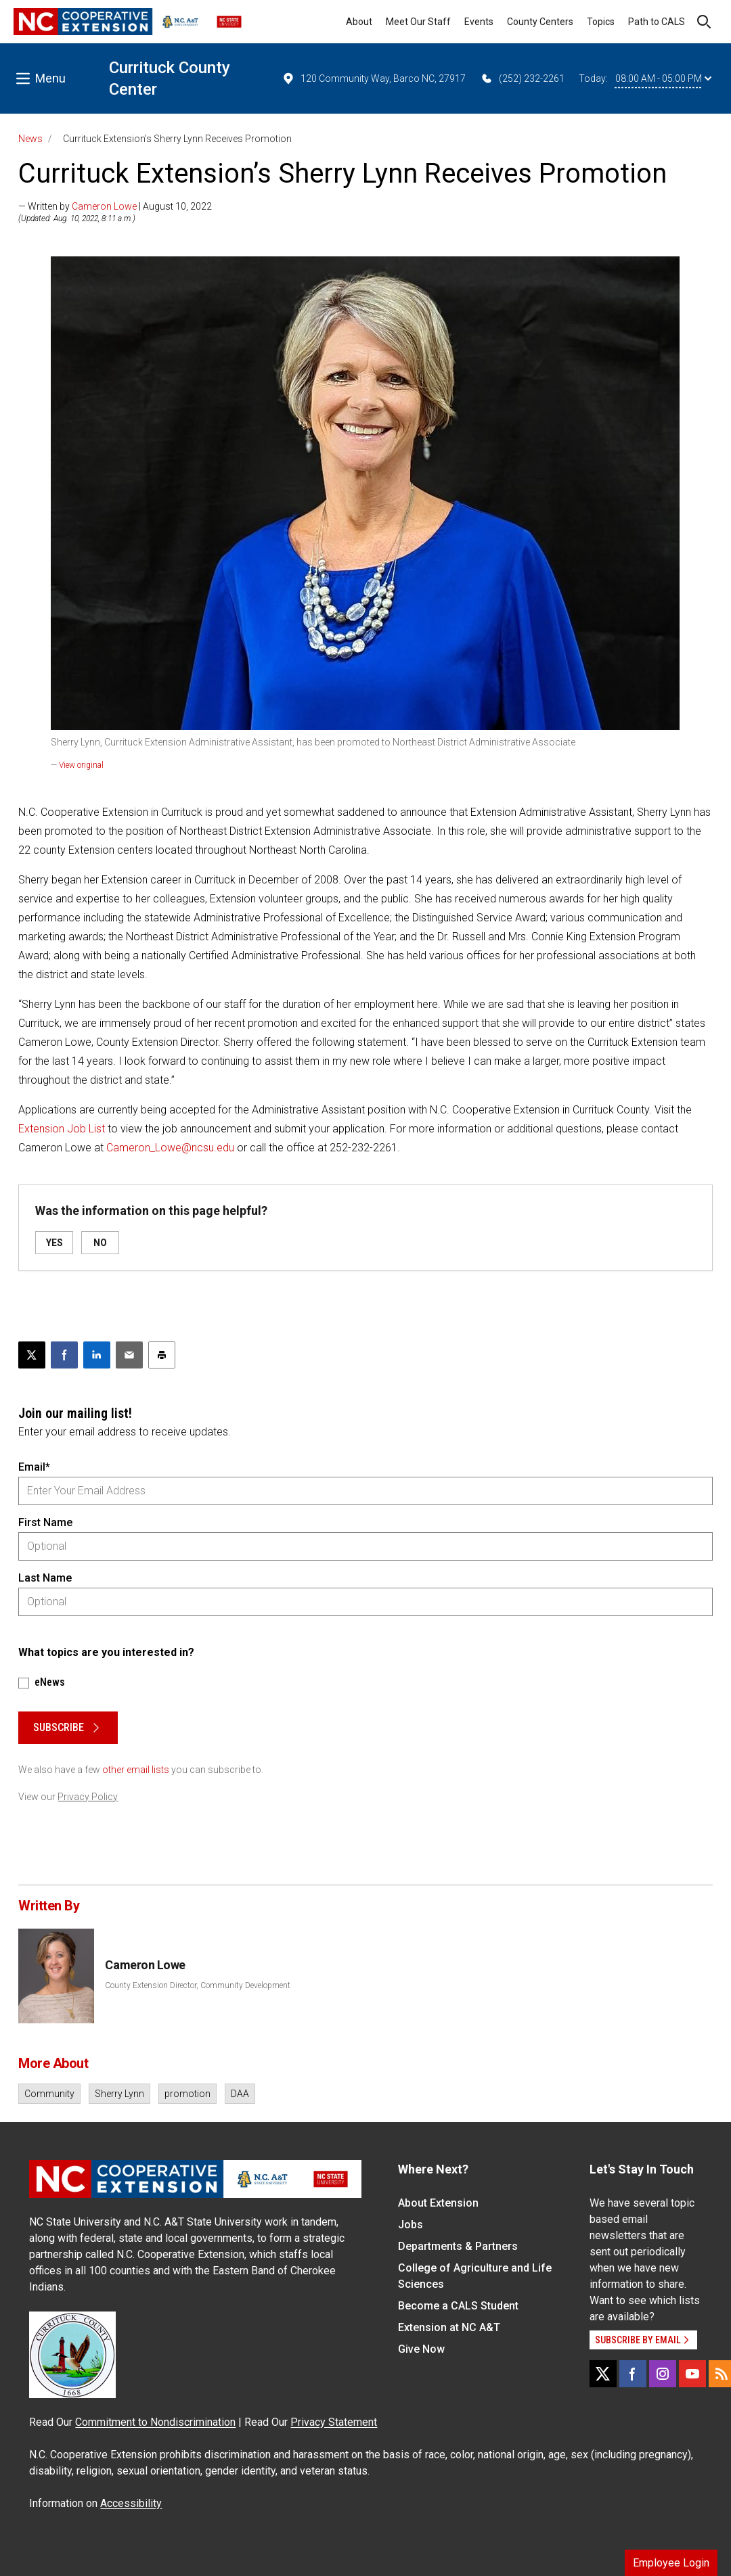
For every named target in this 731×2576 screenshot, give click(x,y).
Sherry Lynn (119, 2093)
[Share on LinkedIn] (96, 1354)
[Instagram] (662, 2373)
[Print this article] (161, 1354)
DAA (240, 2093)
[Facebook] (632, 2373)
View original (81, 765)
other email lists (135, 1769)
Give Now (421, 2349)
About (359, 21)
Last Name (45, 1577)
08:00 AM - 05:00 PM (663, 78)
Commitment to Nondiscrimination (155, 2422)
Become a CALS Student (458, 2305)
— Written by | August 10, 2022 (115, 206)
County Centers (540, 21)
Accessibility (131, 2503)
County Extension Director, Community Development (197, 1985)
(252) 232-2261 (522, 78)
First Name (45, 1522)
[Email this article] (129, 1354)
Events (478, 21)
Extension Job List (61, 1128)
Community (49, 2093)
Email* (34, 1466)
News (30, 138)
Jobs (410, 2224)
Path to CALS (656, 21)
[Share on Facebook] (64, 1354)
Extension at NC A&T (449, 2327)
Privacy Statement (333, 2422)
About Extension (438, 2202)
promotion (187, 2093)
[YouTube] (692, 2373)
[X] (603, 2373)
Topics (601, 21)
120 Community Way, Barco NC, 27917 (374, 78)
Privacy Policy (88, 1796)
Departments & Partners (458, 2246)
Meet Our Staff (418, 21)
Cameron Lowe (104, 206)
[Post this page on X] (31, 1354)
